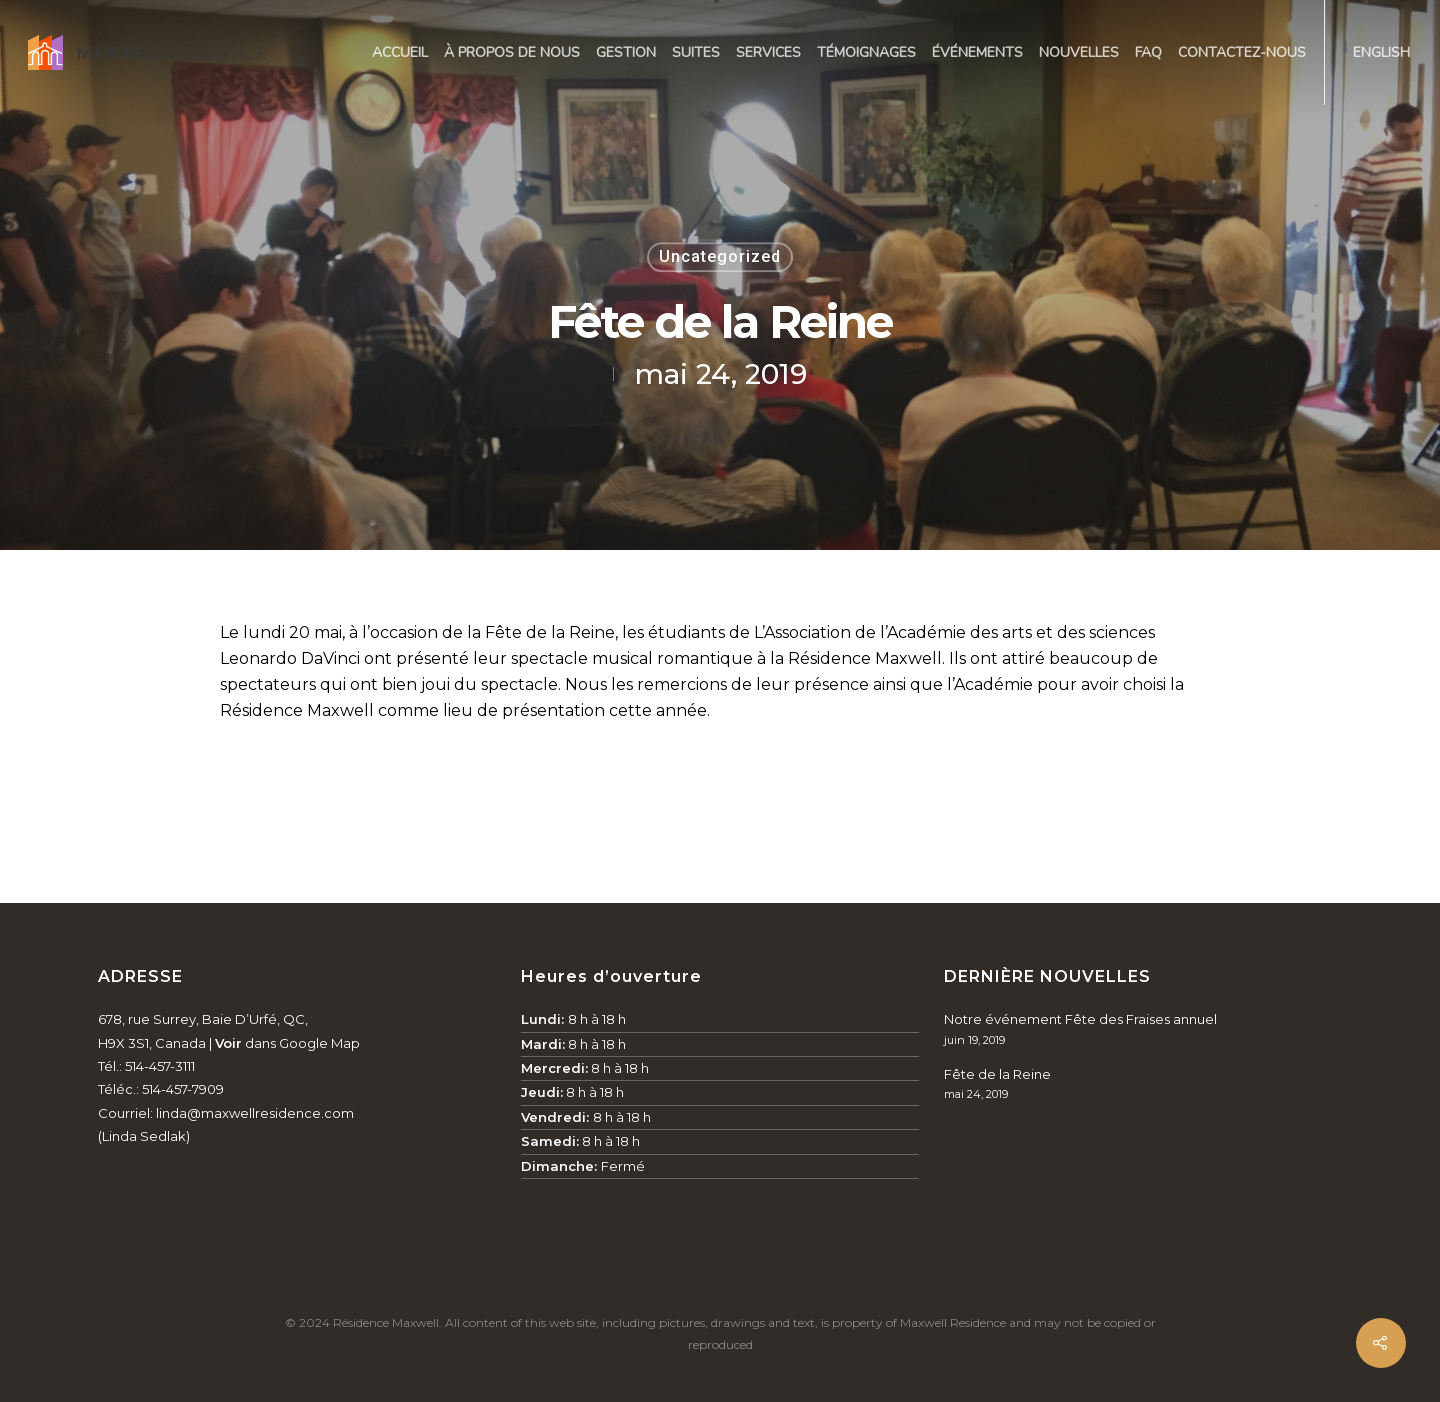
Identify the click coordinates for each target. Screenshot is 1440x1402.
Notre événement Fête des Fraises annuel (1080, 1019)
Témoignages (866, 53)
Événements (977, 53)
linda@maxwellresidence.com (255, 1113)
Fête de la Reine (997, 1074)
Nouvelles (1079, 53)
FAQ (1148, 53)
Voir (228, 1043)
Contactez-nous (1242, 53)
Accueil (400, 53)
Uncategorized (720, 256)
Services (768, 53)
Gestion (626, 53)
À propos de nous (512, 53)
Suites (696, 53)
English (1381, 53)
